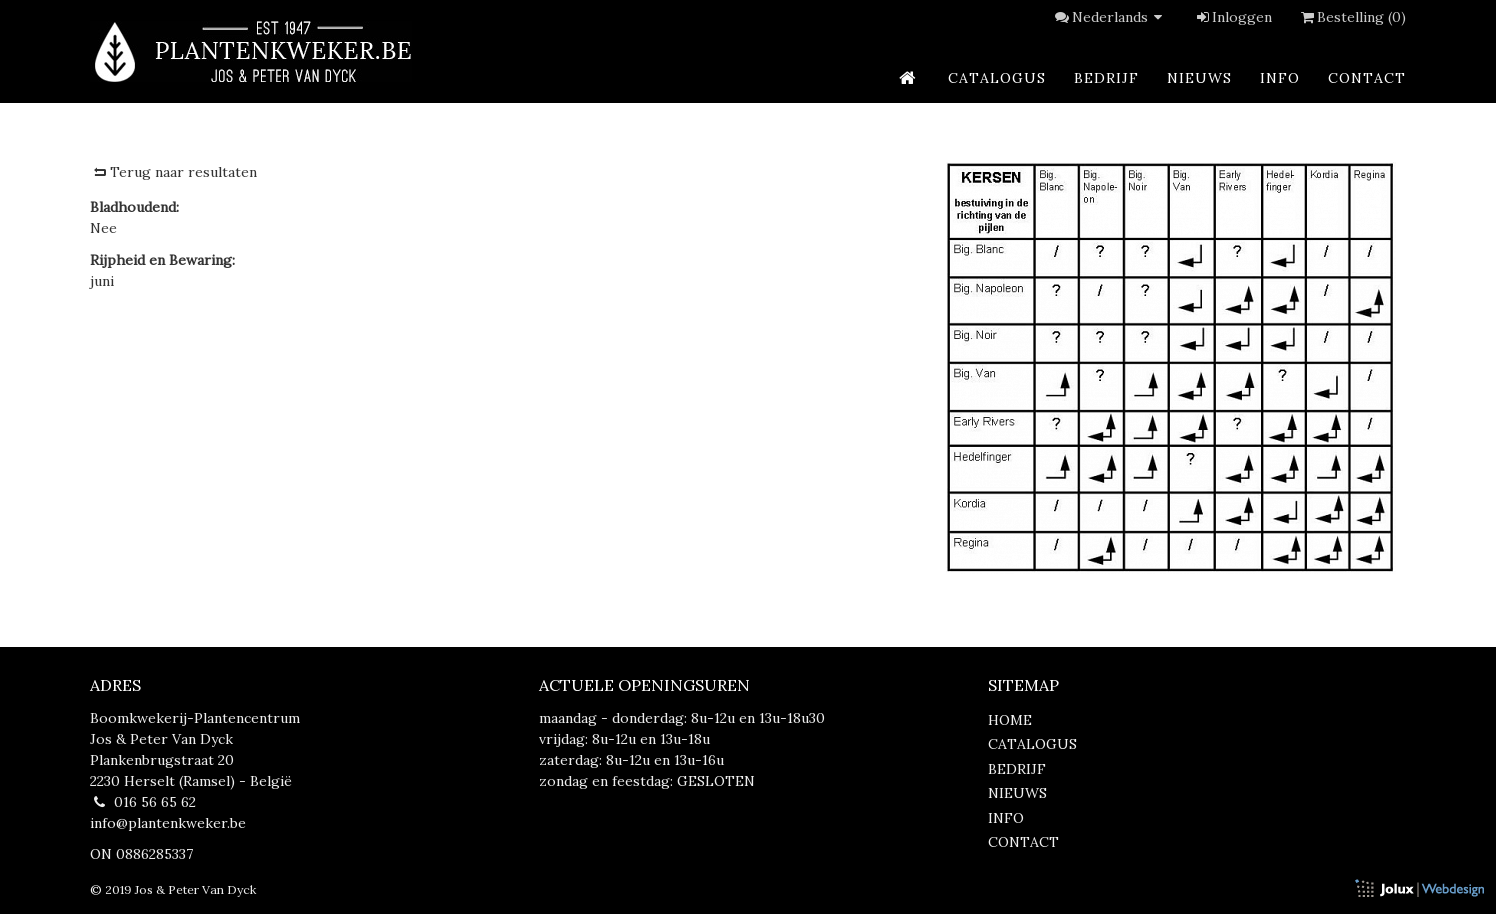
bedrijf (1106, 78)
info (1280, 78)
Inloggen (1233, 17)
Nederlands (1120, 17)
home (1010, 720)
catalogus (997, 78)
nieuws (1199, 78)
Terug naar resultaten (173, 172)
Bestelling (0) (1351, 17)
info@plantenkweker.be (168, 823)
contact (1367, 78)
